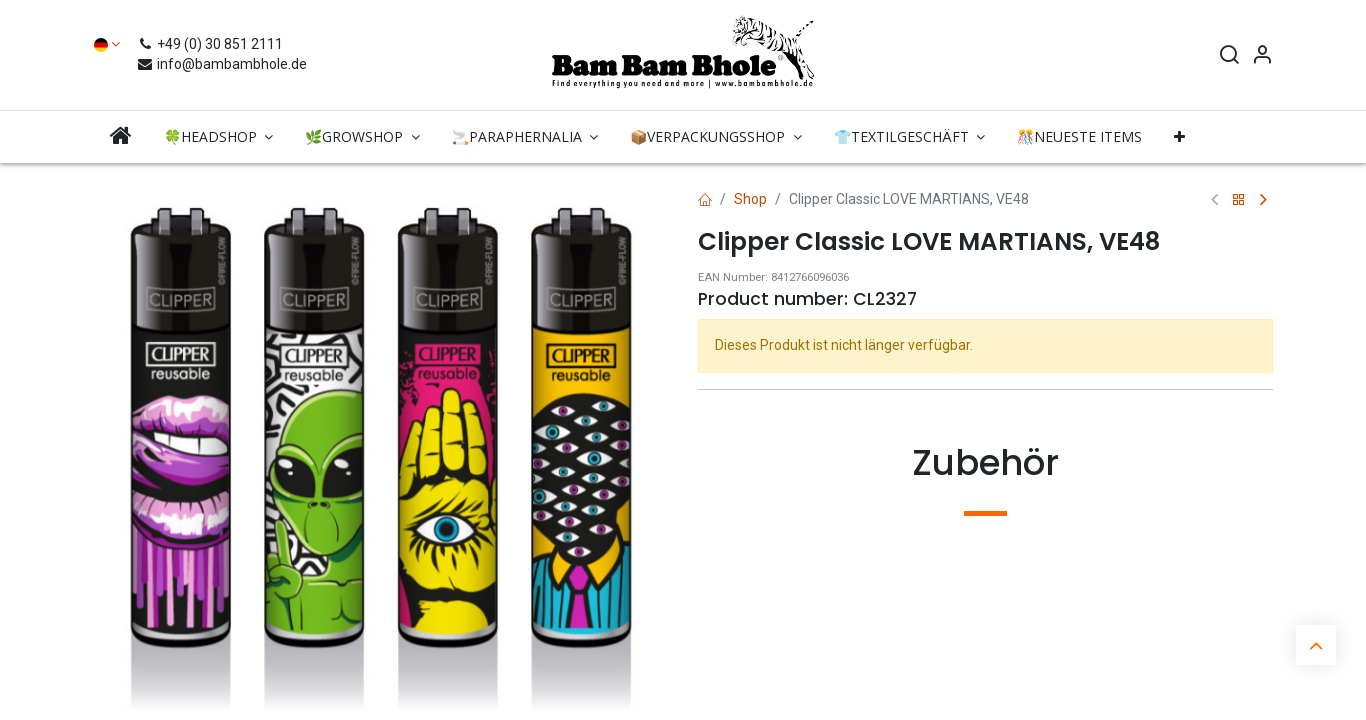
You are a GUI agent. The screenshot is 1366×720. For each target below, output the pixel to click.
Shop (750, 199)
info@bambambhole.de (221, 64)
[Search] (1229, 57)
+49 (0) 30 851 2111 (212, 44)
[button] (1179, 137)
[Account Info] (1262, 57)
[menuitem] (121, 136)
